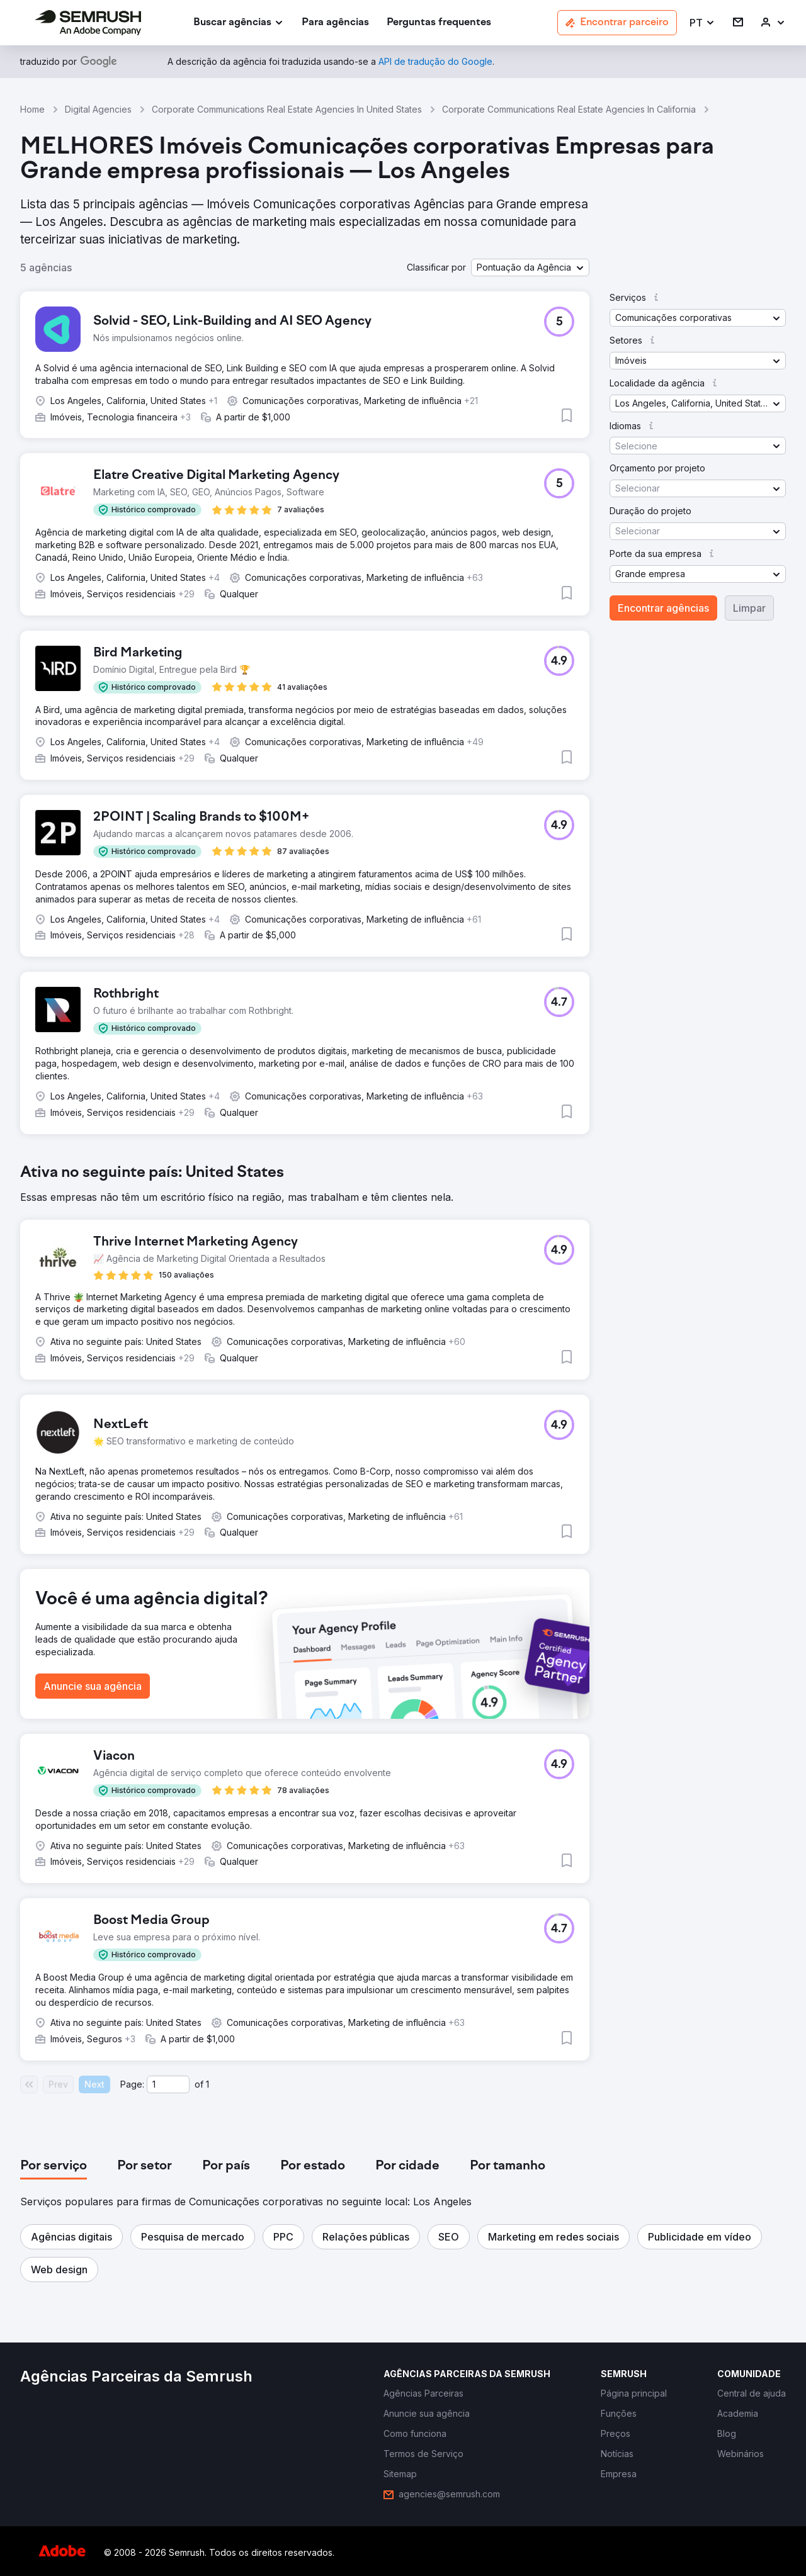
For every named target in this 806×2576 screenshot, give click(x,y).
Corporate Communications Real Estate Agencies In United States (287, 109)
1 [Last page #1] (207, 2084)
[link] (335, 23)
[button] (702, 23)
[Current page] (168, 2084)
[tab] (53, 2166)
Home (32, 109)
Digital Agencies (98, 109)
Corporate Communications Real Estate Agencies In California (569, 109)
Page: (132, 2084)
